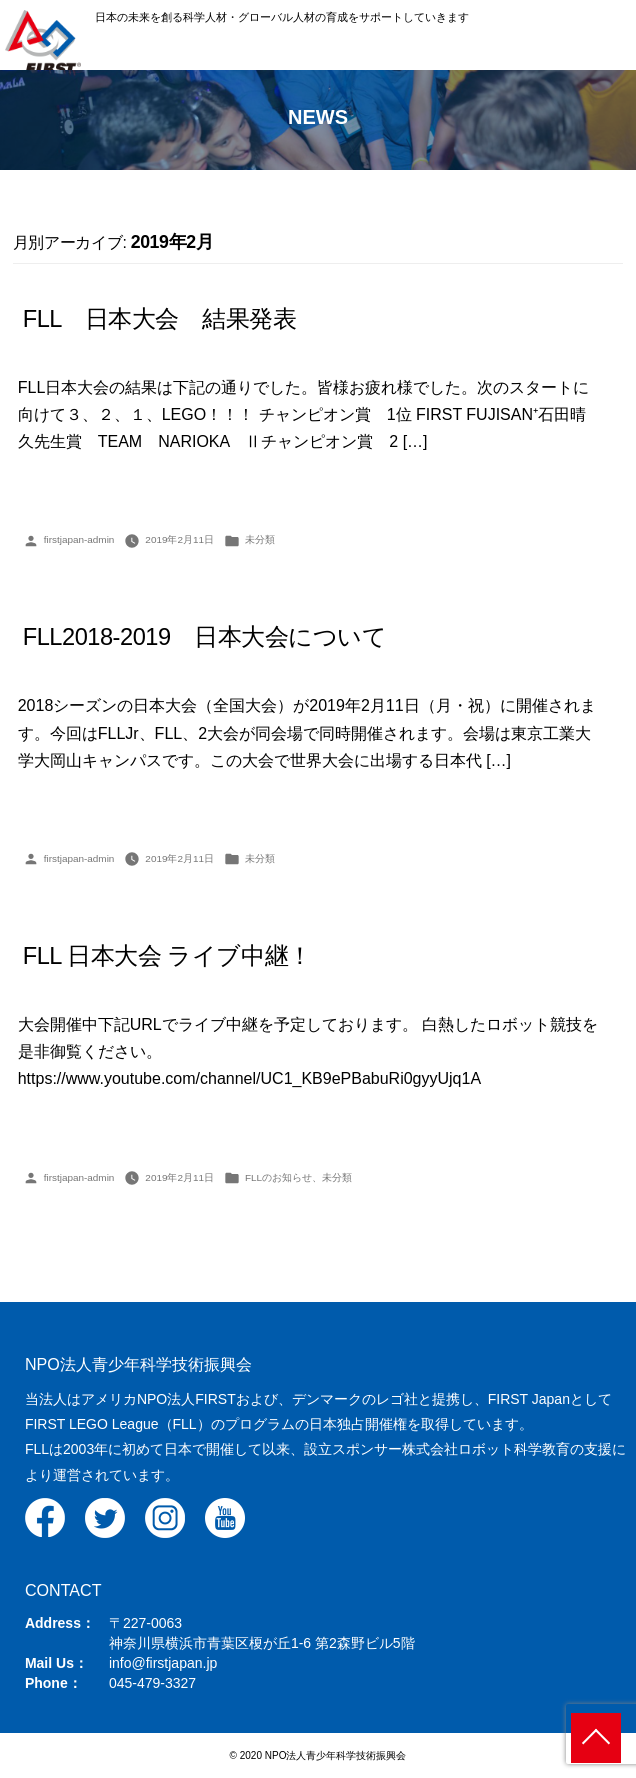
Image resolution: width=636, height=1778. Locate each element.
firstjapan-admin (79, 539)
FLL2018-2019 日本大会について (205, 637)
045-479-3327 (152, 1683)
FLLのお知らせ (278, 1177)
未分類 (260, 539)
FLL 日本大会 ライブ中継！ (167, 956)
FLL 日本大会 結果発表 (160, 319)
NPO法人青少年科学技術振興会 (138, 1364)
